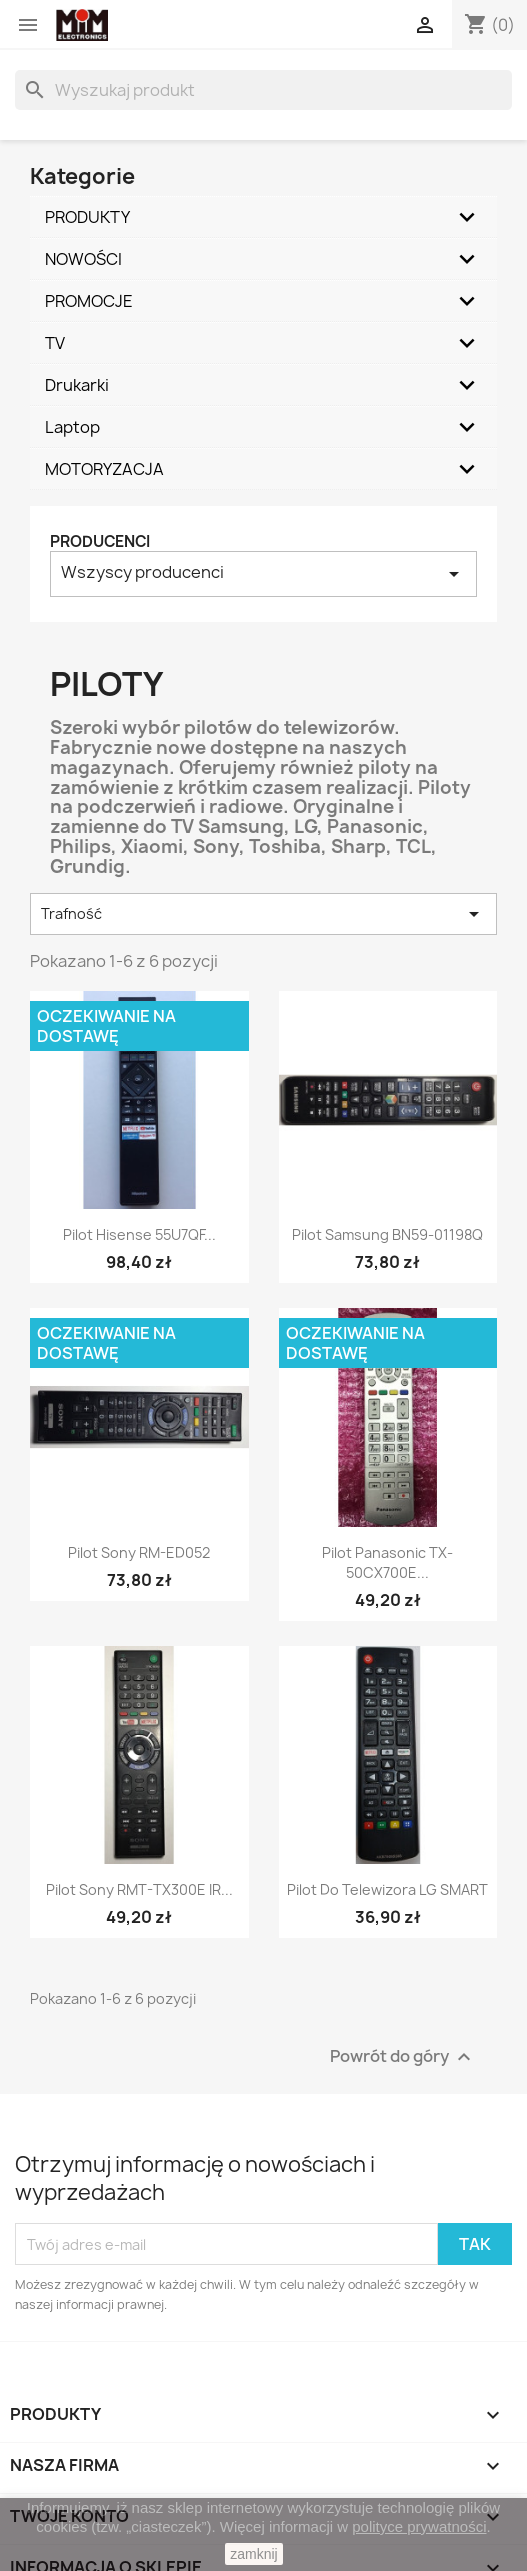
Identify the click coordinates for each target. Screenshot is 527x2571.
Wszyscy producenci (263, 573)
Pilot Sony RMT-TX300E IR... (139, 1889)
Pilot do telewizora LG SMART (387, 1889)
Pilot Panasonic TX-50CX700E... (387, 1562)
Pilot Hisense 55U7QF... (139, 1234)
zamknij (253, 2554)
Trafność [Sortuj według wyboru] (263, 914)
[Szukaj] (263, 90)
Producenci (100, 541)
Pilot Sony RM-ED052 (139, 1552)
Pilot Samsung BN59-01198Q (387, 1234)
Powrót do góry (403, 2057)
